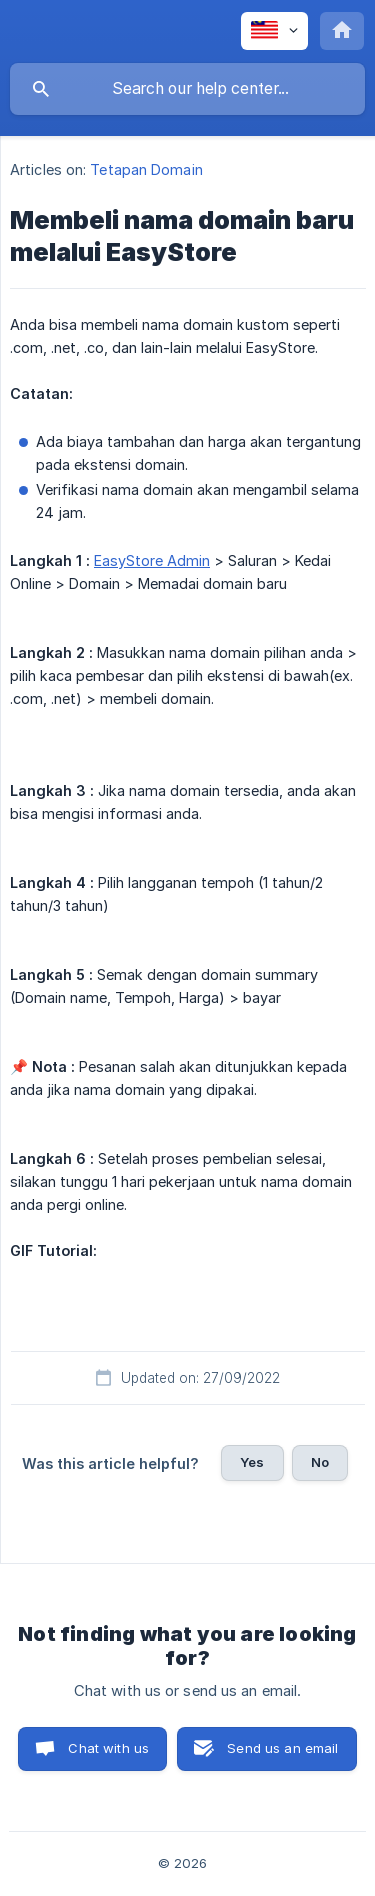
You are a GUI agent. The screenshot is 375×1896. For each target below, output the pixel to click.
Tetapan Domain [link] (146, 169)
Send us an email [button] (282, 1748)
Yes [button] (252, 1462)
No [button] (320, 1462)
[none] (274, 31)
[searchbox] (187, 89)
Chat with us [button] (108, 1748)
